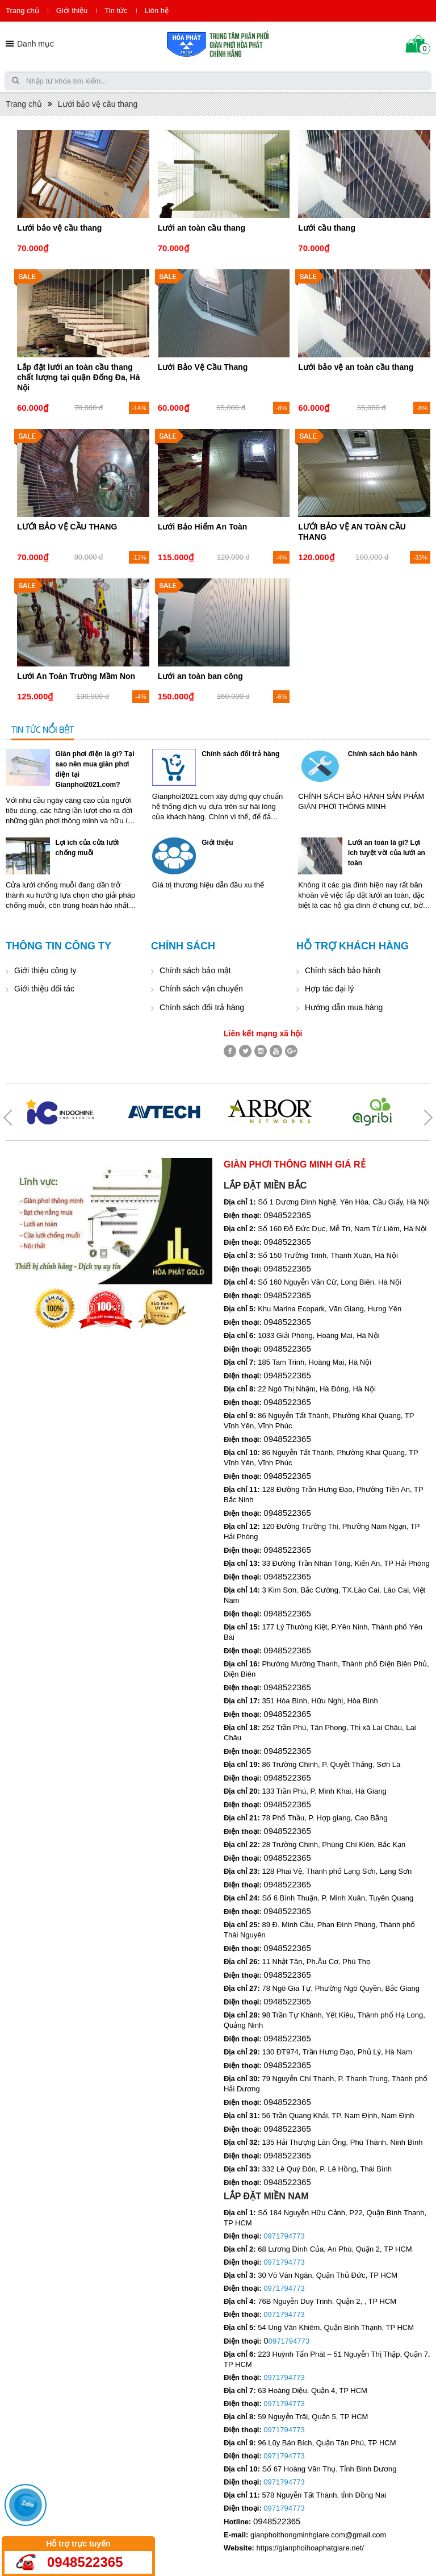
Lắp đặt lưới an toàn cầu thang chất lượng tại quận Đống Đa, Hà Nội (78, 377)
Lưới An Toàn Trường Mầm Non (76, 676)
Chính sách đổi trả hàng (240, 754)
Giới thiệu (71, 10)
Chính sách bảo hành (382, 754)
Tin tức (115, 10)
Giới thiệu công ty (45, 970)
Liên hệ (157, 10)
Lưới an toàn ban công (200, 676)
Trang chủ (22, 10)
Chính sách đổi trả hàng (202, 1007)
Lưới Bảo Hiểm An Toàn (203, 526)
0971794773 (283, 2236)
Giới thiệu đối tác (44, 988)
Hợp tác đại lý (329, 988)
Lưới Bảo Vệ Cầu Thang (203, 367)
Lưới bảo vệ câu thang (98, 104)
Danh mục (35, 43)
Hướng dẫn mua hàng (344, 1007)
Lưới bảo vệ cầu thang (59, 227)
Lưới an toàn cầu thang (201, 227)
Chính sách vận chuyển (201, 988)
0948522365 (85, 2562)
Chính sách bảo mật (195, 970)
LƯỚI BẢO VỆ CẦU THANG (67, 526)
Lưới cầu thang (326, 227)
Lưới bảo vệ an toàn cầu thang (355, 367)
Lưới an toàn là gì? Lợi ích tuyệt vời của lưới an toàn (386, 853)
